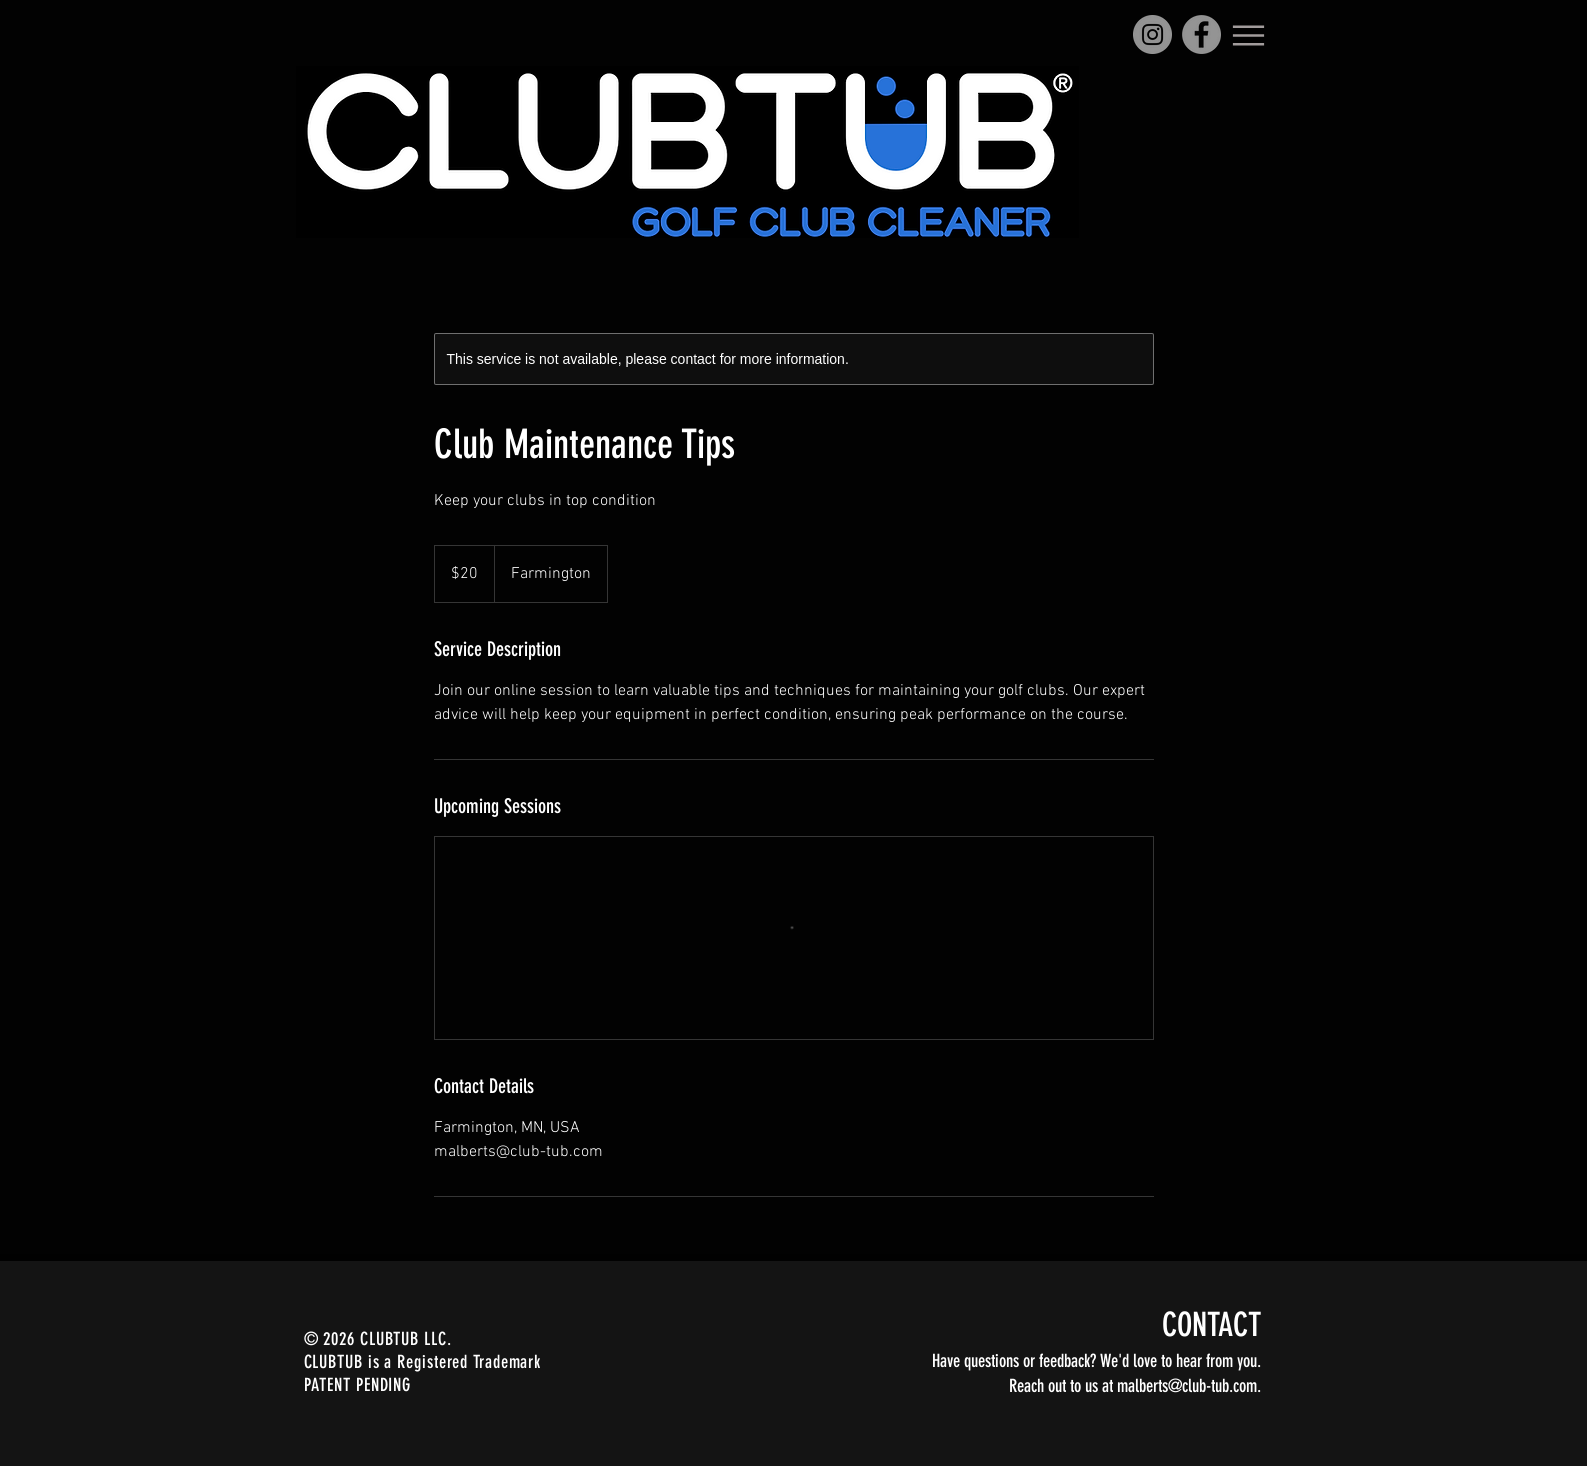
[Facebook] (1201, 34)
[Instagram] (1152, 34)
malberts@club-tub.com (1187, 1386)
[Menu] (1249, 35)
